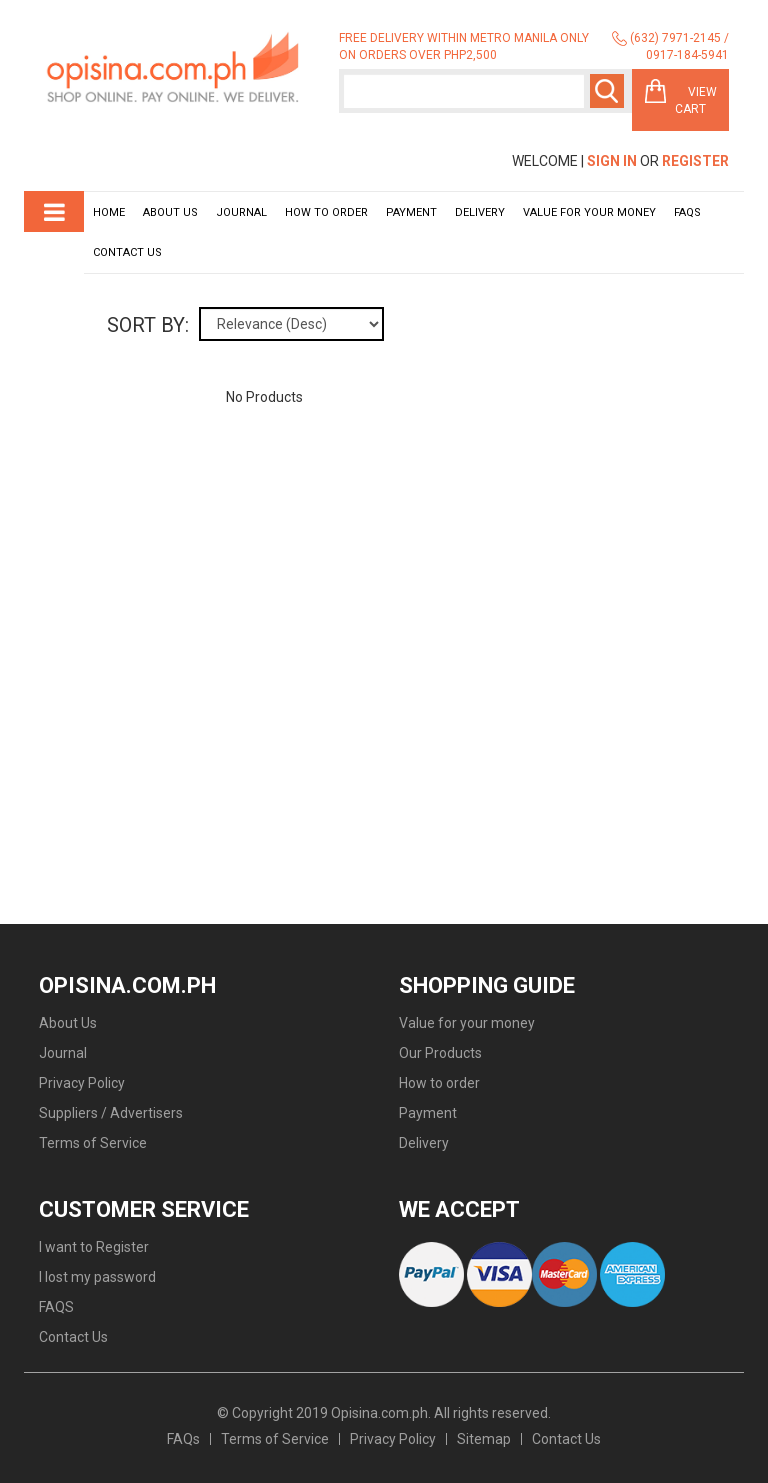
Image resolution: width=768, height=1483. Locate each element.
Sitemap (484, 1439)
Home (109, 212)
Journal (241, 212)
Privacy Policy (82, 1083)
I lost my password (97, 1277)
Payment (411, 212)
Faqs (687, 212)
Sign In (612, 161)
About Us (170, 212)
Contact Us (127, 252)
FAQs (183, 1439)
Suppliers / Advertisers (111, 1113)
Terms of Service (93, 1143)
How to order (326, 212)
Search (607, 91)
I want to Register (94, 1247)
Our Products (440, 1053)
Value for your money (589, 212)
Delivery (480, 212)
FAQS (56, 1307)
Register (695, 161)
